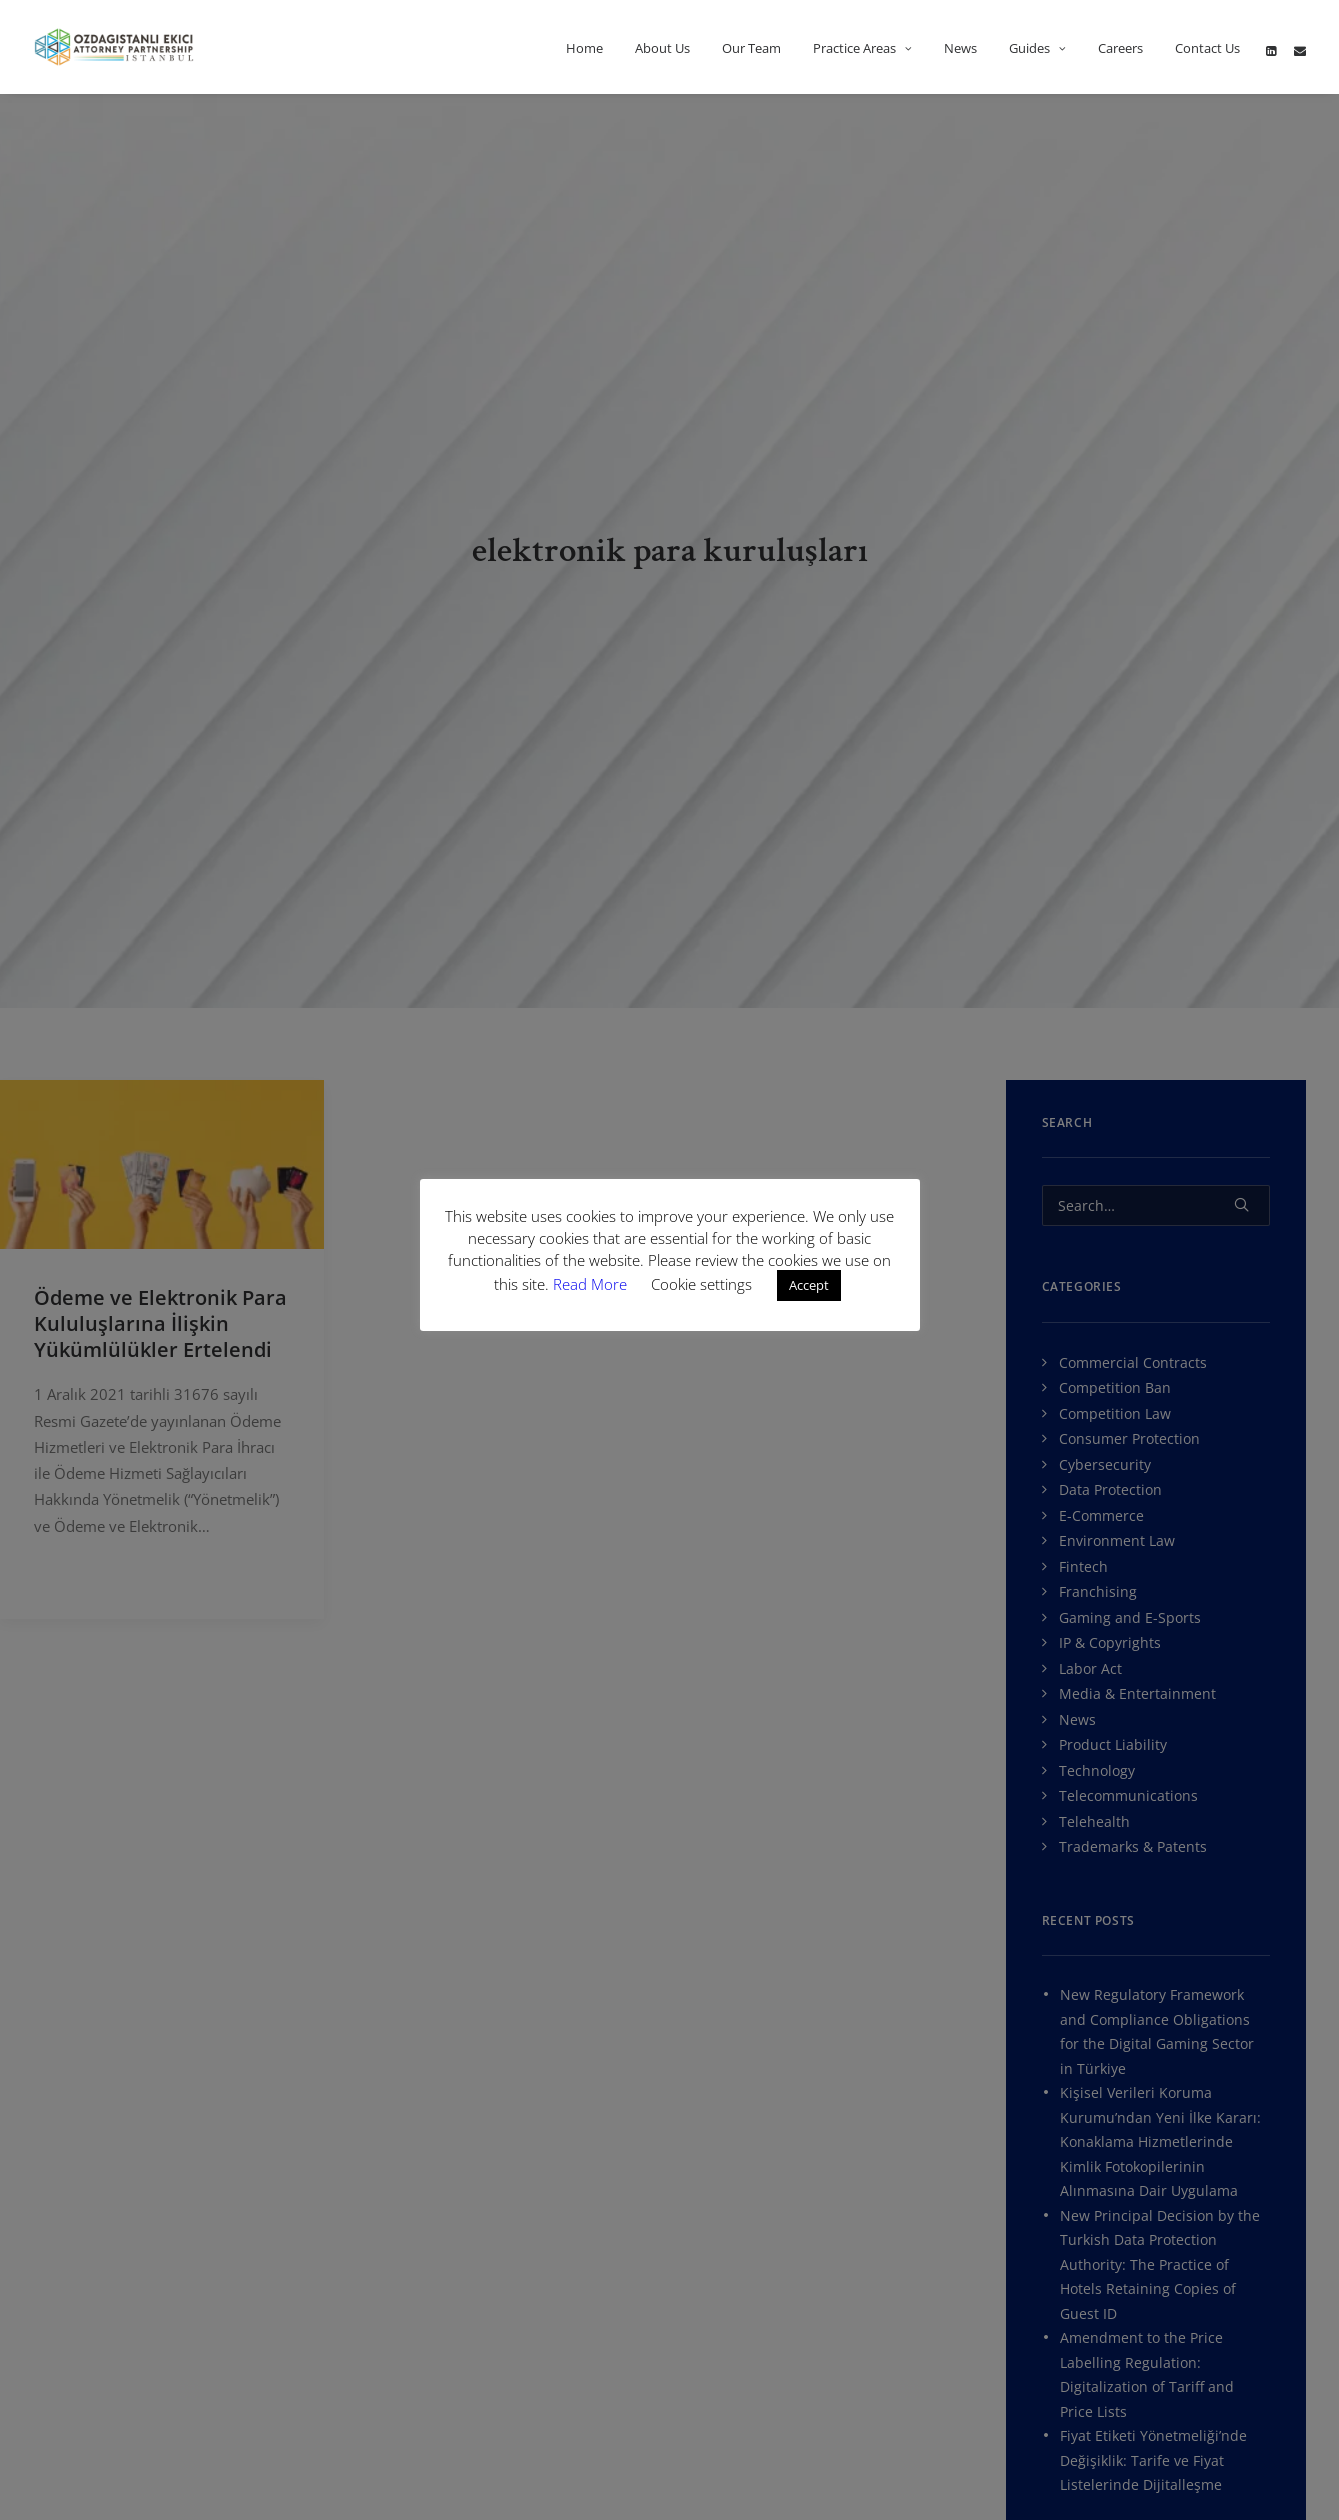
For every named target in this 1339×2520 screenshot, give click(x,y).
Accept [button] (809, 1285)
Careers (1120, 48)
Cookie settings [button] (701, 1284)
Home (584, 48)
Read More (592, 1284)
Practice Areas (862, 48)
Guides (1037, 48)
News (960, 48)
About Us (662, 48)
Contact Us (1207, 48)
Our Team (751, 48)
